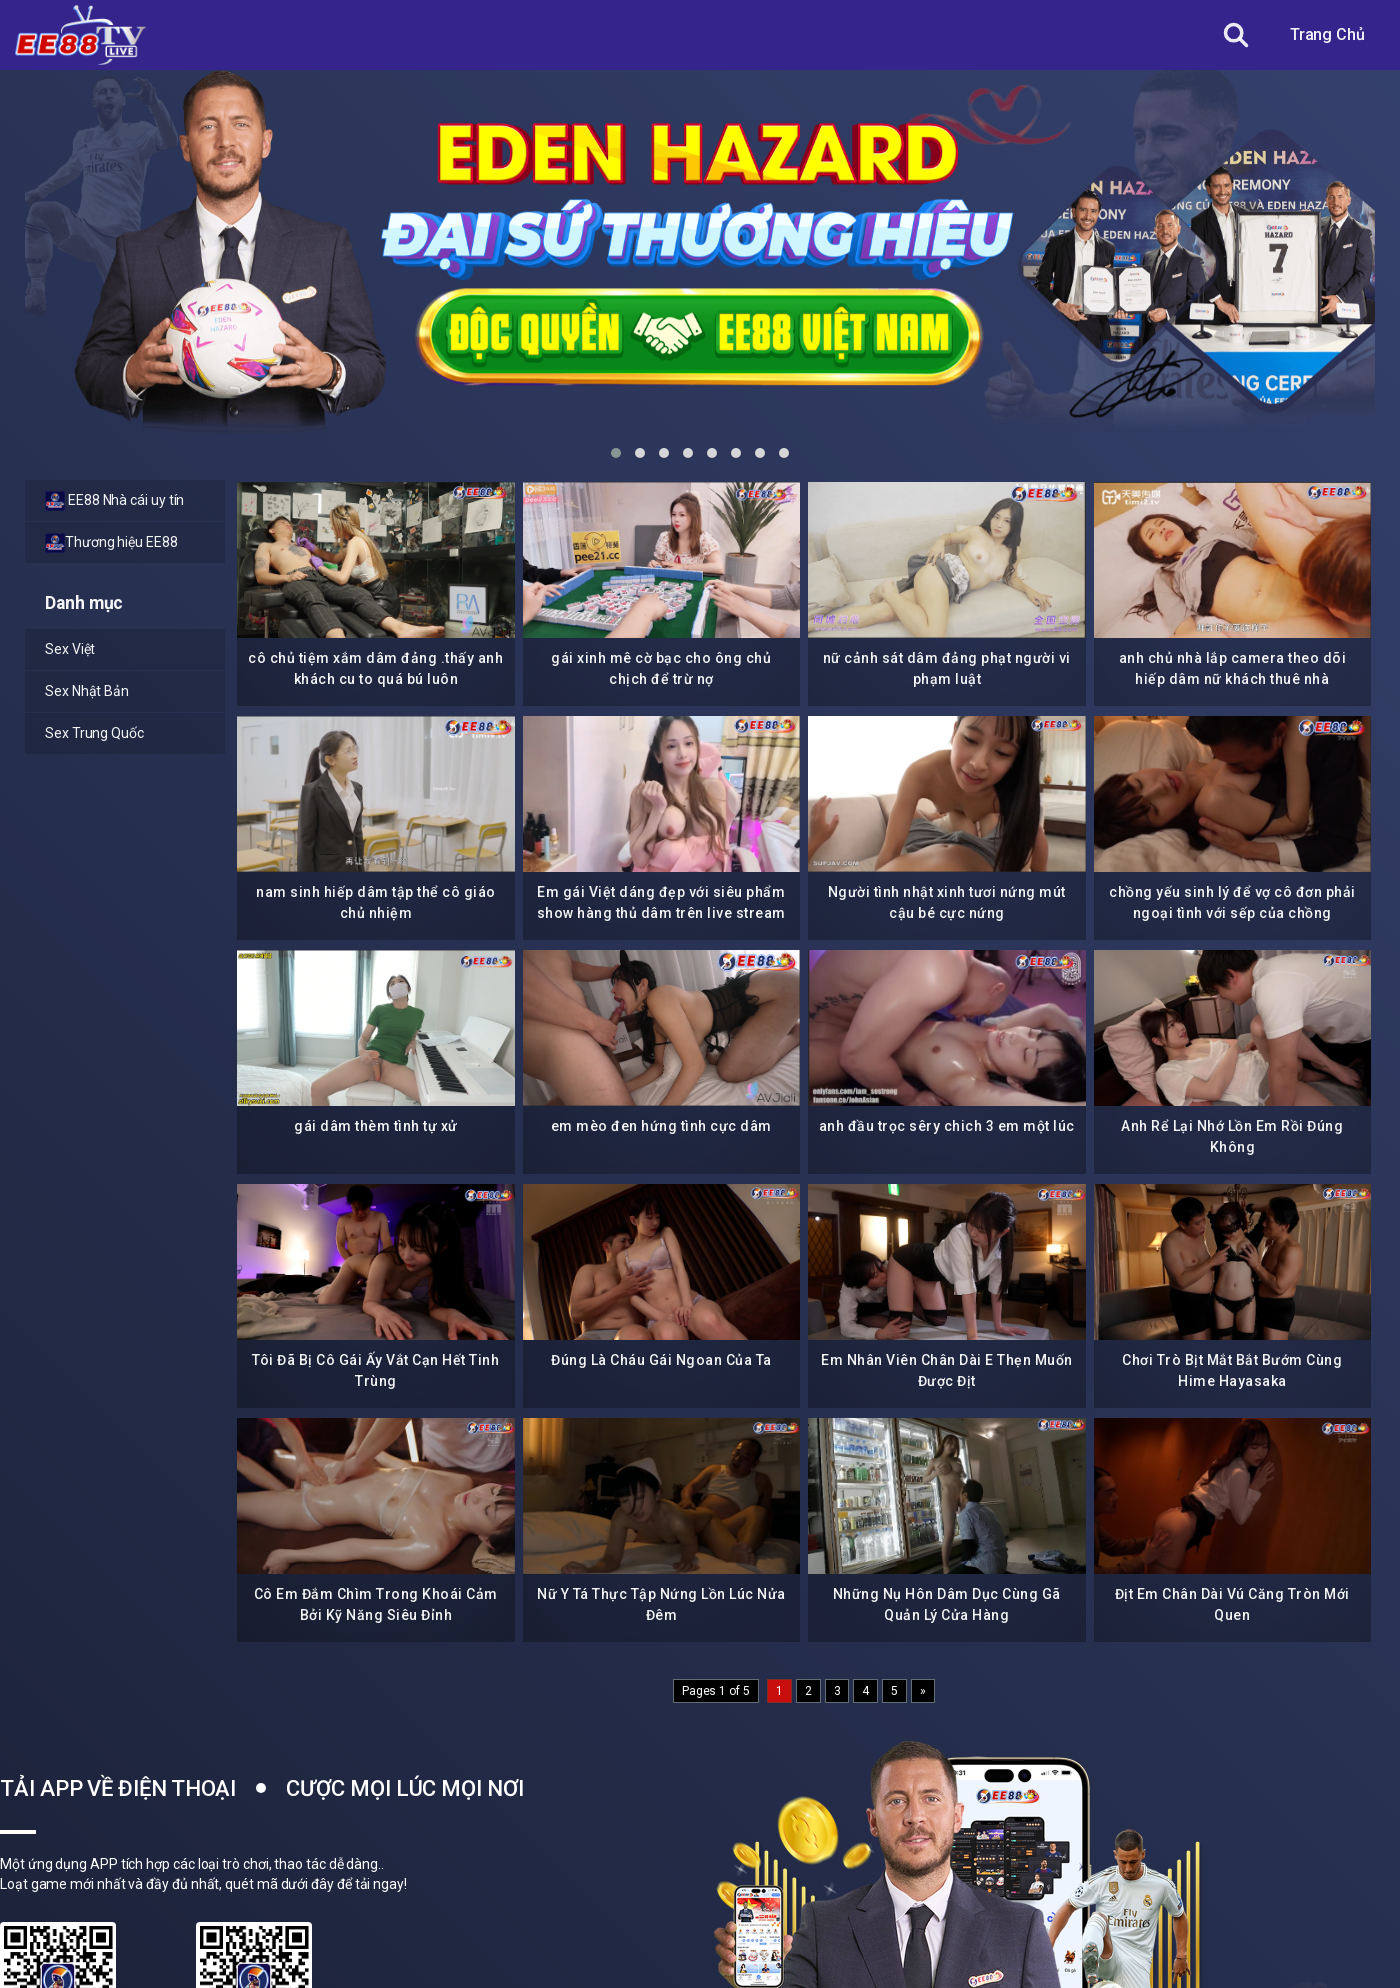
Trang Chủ (1327, 34)
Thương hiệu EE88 (111, 543)
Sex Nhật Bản (87, 691)
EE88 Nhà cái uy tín (114, 501)
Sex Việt (70, 649)
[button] (616, 453)
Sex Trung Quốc (94, 733)
